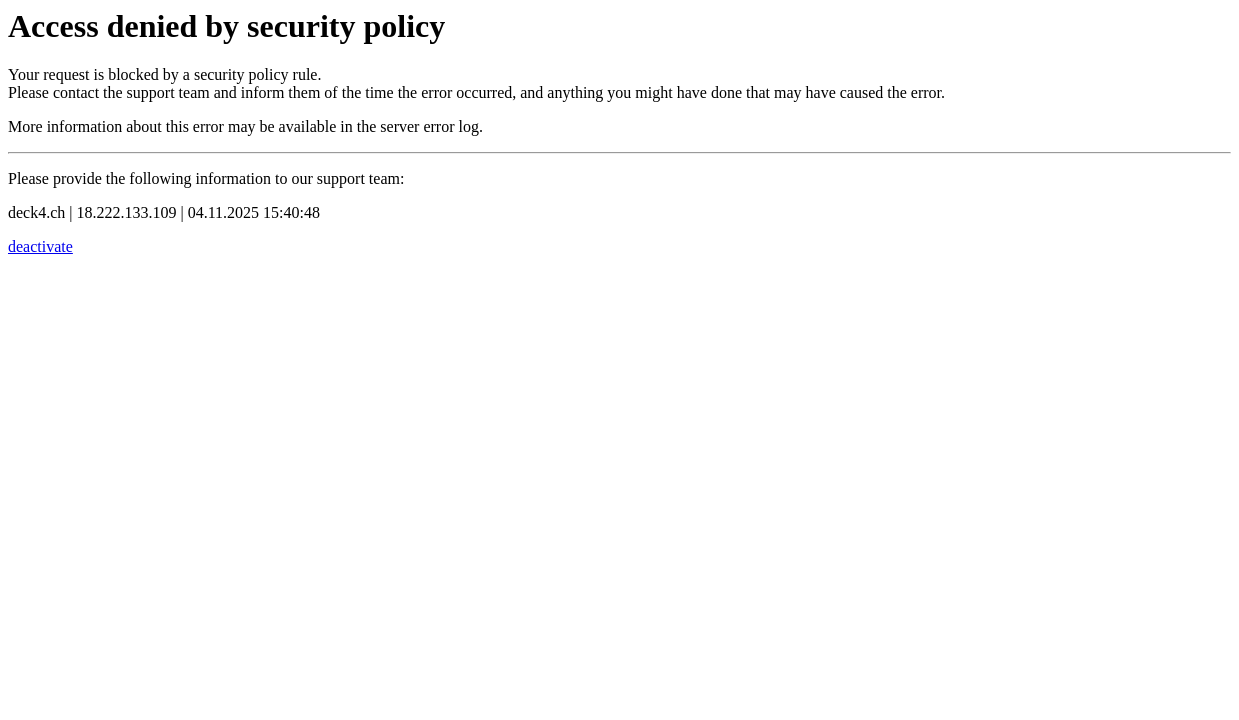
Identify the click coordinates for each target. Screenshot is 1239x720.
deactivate (40, 246)
